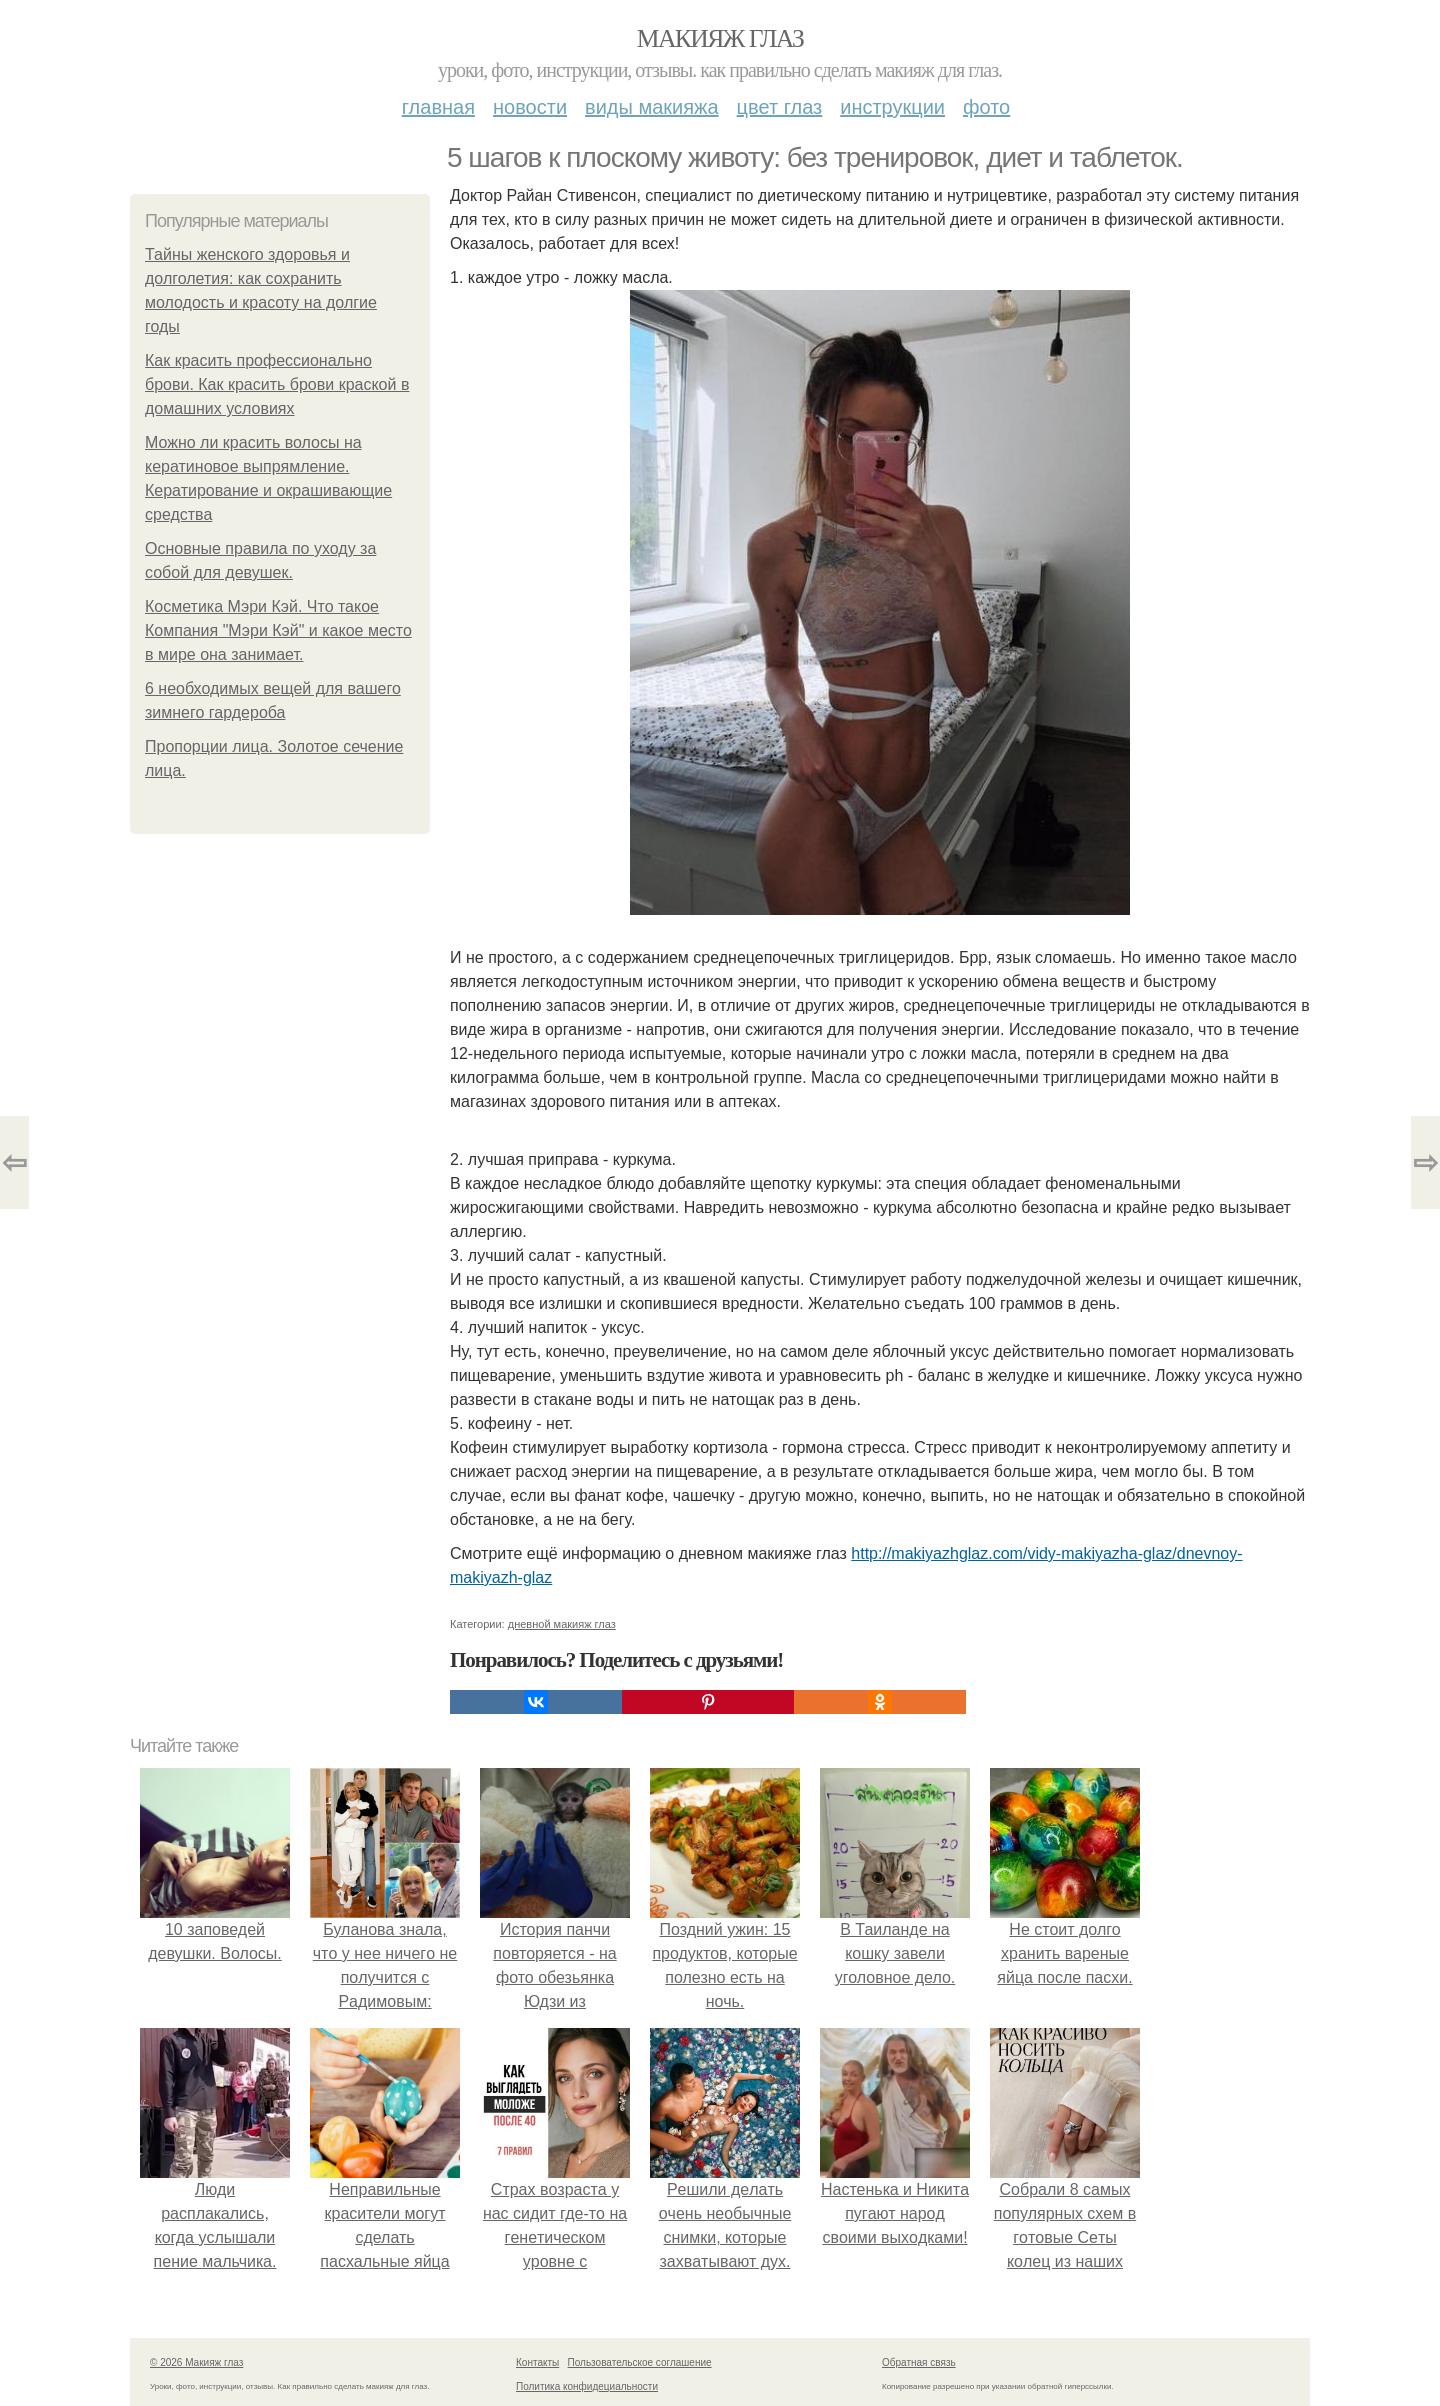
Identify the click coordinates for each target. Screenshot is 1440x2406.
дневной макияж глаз (562, 1624)
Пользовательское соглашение (640, 2362)
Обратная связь (919, 2362)
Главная (438, 107)
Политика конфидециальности (587, 2386)
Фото (986, 107)
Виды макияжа (652, 107)
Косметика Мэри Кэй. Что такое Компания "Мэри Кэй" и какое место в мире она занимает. (278, 630)
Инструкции (892, 107)
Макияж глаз (720, 38)
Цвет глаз (780, 107)
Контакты (537, 2362)
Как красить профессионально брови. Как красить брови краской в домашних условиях (277, 384)
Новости (530, 107)
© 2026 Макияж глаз (196, 2362)
